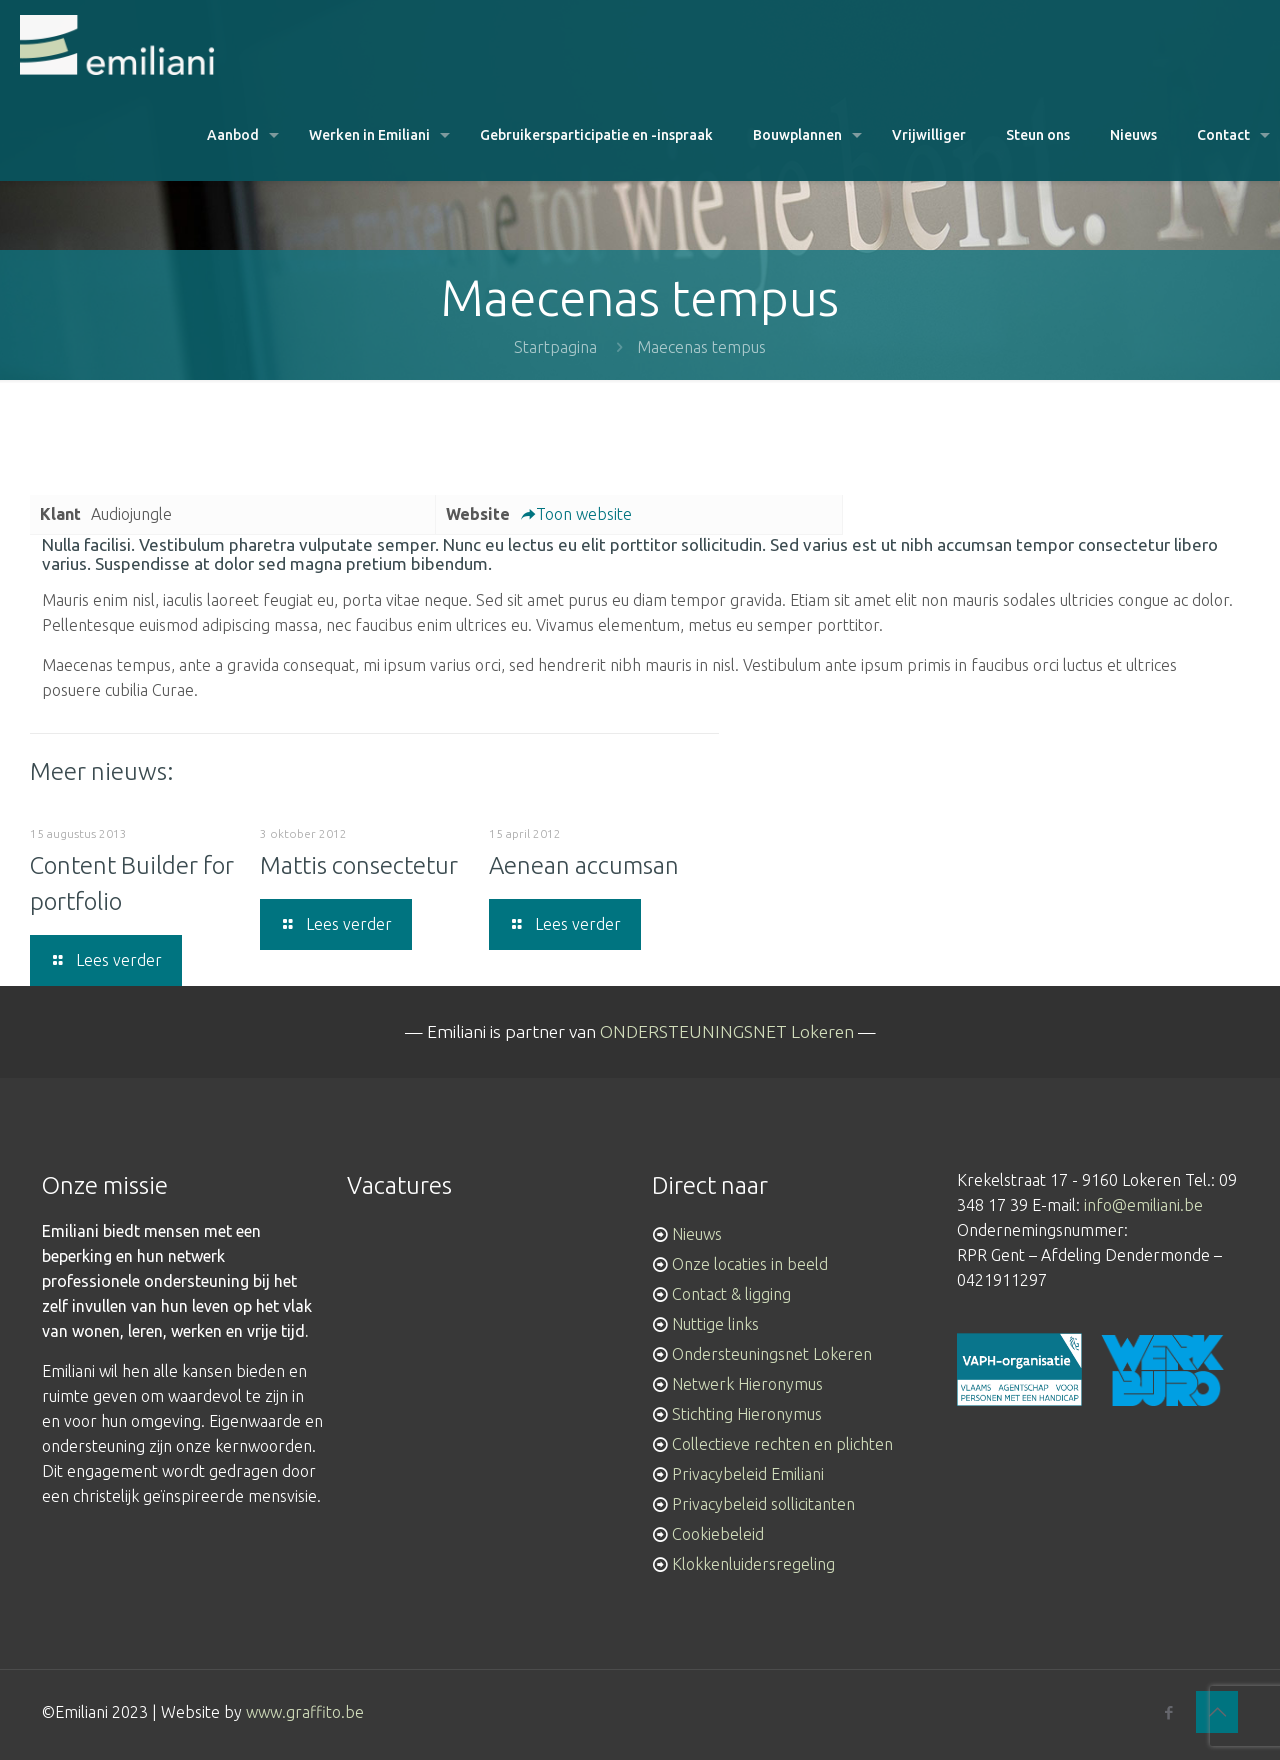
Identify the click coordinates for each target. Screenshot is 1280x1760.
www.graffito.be (305, 1712)
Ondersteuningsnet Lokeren (772, 1354)
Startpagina (555, 347)
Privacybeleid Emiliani (748, 1474)
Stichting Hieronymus (747, 1414)
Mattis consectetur (359, 865)
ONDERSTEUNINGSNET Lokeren (727, 1031)
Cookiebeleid (718, 1534)
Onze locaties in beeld (750, 1264)
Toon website (576, 514)
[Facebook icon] (1168, 1712)
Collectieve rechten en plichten (782, 1444)
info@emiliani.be (1143, 1205)
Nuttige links (715, 1324)
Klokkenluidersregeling (753, 1564)
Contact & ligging (731, 1294)
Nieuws (697, 1234)
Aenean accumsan (584, 865)
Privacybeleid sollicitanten (763, 1504)
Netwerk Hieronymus (747, 1384)
